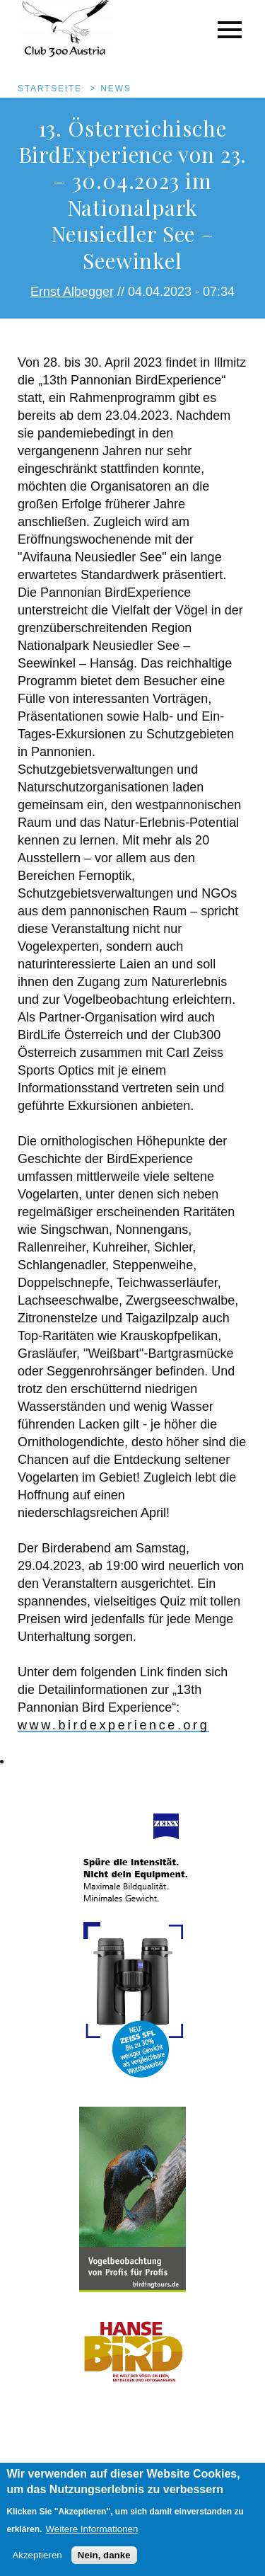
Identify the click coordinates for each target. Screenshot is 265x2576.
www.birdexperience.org (113, 1725)
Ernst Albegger (72, 292)
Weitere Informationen (91, 2539)
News (115, 88)
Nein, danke (104, 2565)
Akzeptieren (36, 2565)
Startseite (50, 88)
